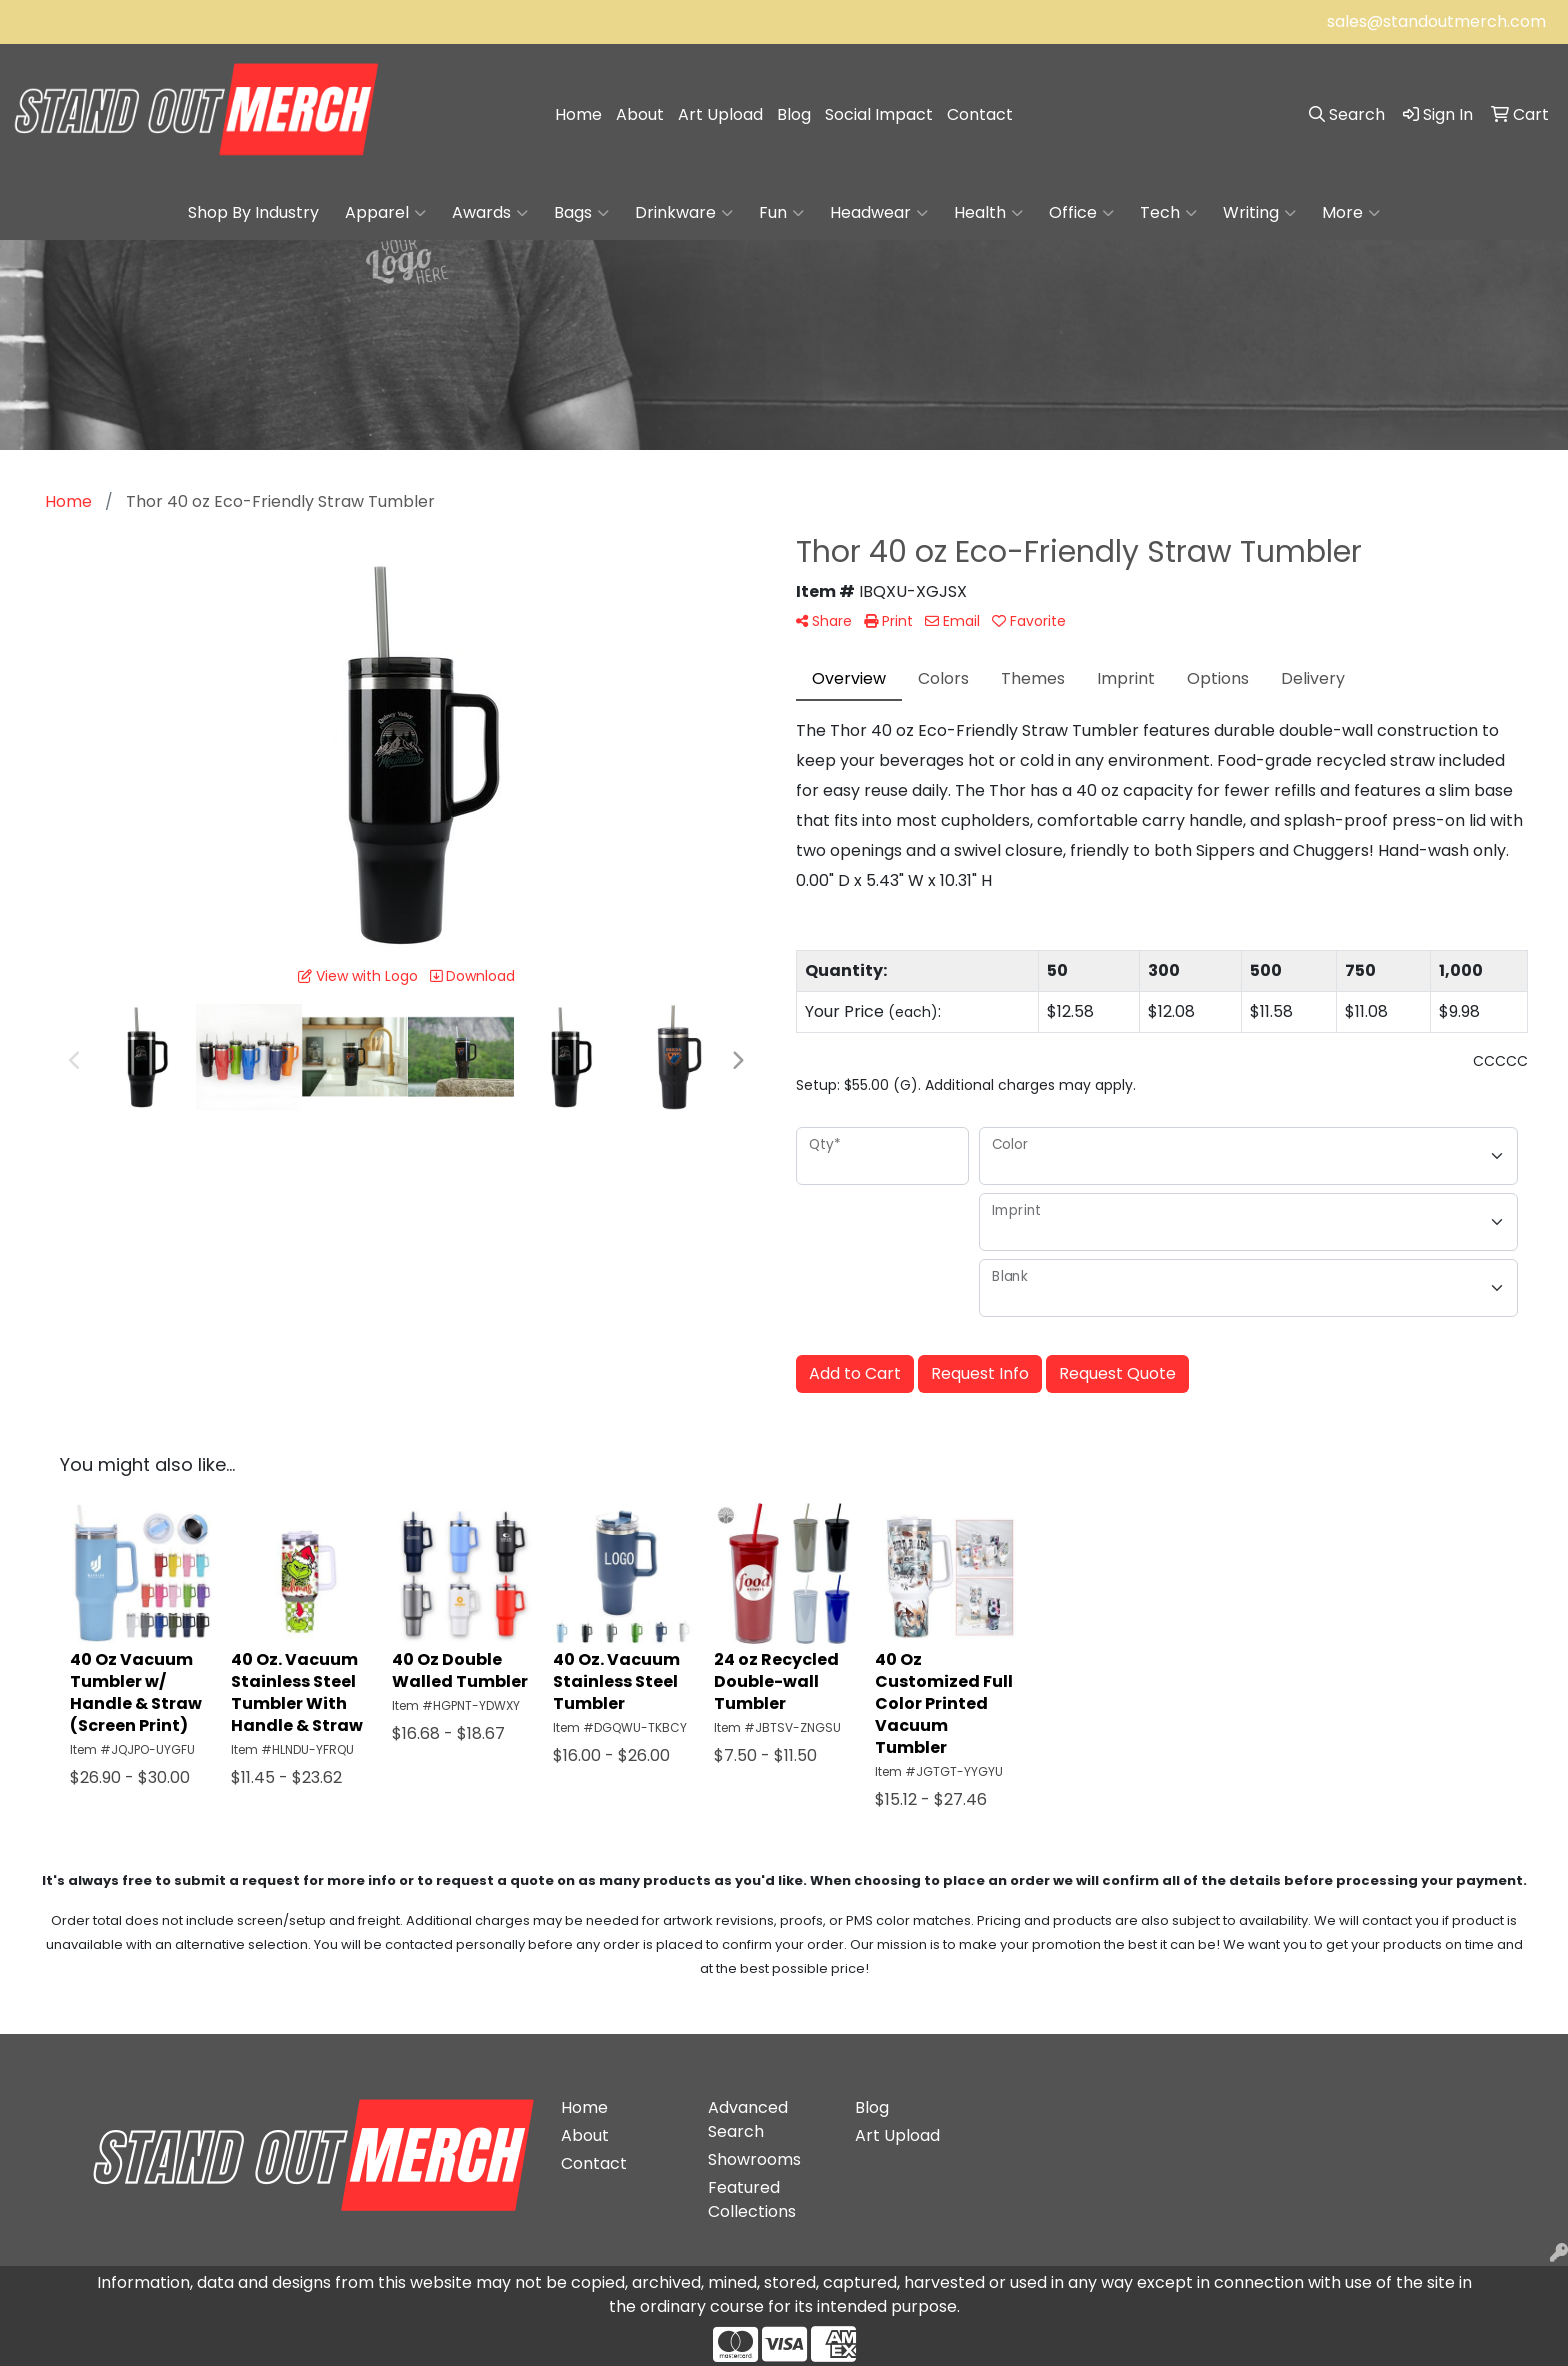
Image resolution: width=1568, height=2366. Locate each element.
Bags (581, 213)
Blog (794, 114)
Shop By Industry (253, 212)
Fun (781, 213)
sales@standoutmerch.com (1436, 21)
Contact (980, 114)
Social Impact (879, 114)
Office (1081, 213)
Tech (1168, 213)
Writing (1259, 213)
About (640, 114)
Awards (490, 213)
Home (578, 114)
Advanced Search (748, 2119)
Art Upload (720, 114)
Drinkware (684, 213)
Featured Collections (752, 2199)
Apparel (385, 213)
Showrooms (754, 2159)
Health (988, 213)
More (1351, 213)
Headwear (879, 213)
